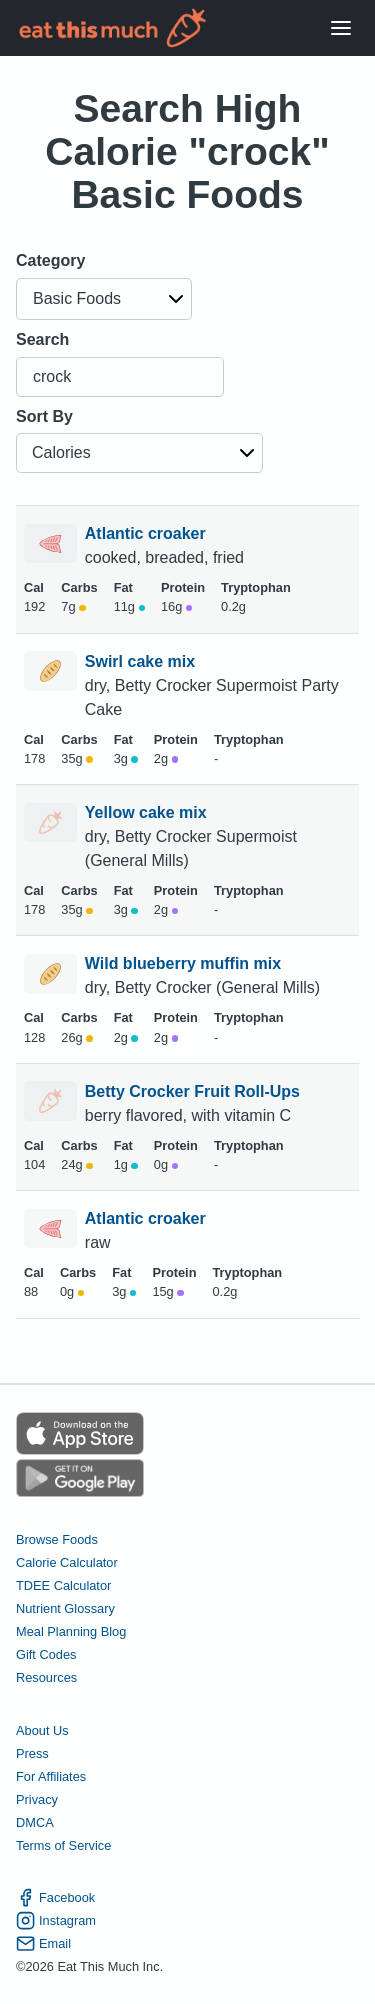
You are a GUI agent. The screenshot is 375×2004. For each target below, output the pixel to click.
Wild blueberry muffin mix (185, 963)
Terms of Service (63, 1845)
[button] (104, 299)
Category (50, 260)
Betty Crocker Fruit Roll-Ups (195, 1091)
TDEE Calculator (63, 1585)
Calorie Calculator (67, 1562)
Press (32, 1753)
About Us (42, 1730)
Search (42, 339)
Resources (46, 1677)
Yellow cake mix (148, 812)
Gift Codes (46, 1654)
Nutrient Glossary (65, 1608)
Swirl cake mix (142, 661)
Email (43, 1943)
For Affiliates (51, 1776)
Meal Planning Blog (71, 1631)
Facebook (55, 1897)
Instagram (56, 1920)
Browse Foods (57, 1539)
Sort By (44, 416)
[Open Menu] (341, 28)
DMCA (35, 1822)
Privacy (37, 1799)
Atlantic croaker (147, 533)
